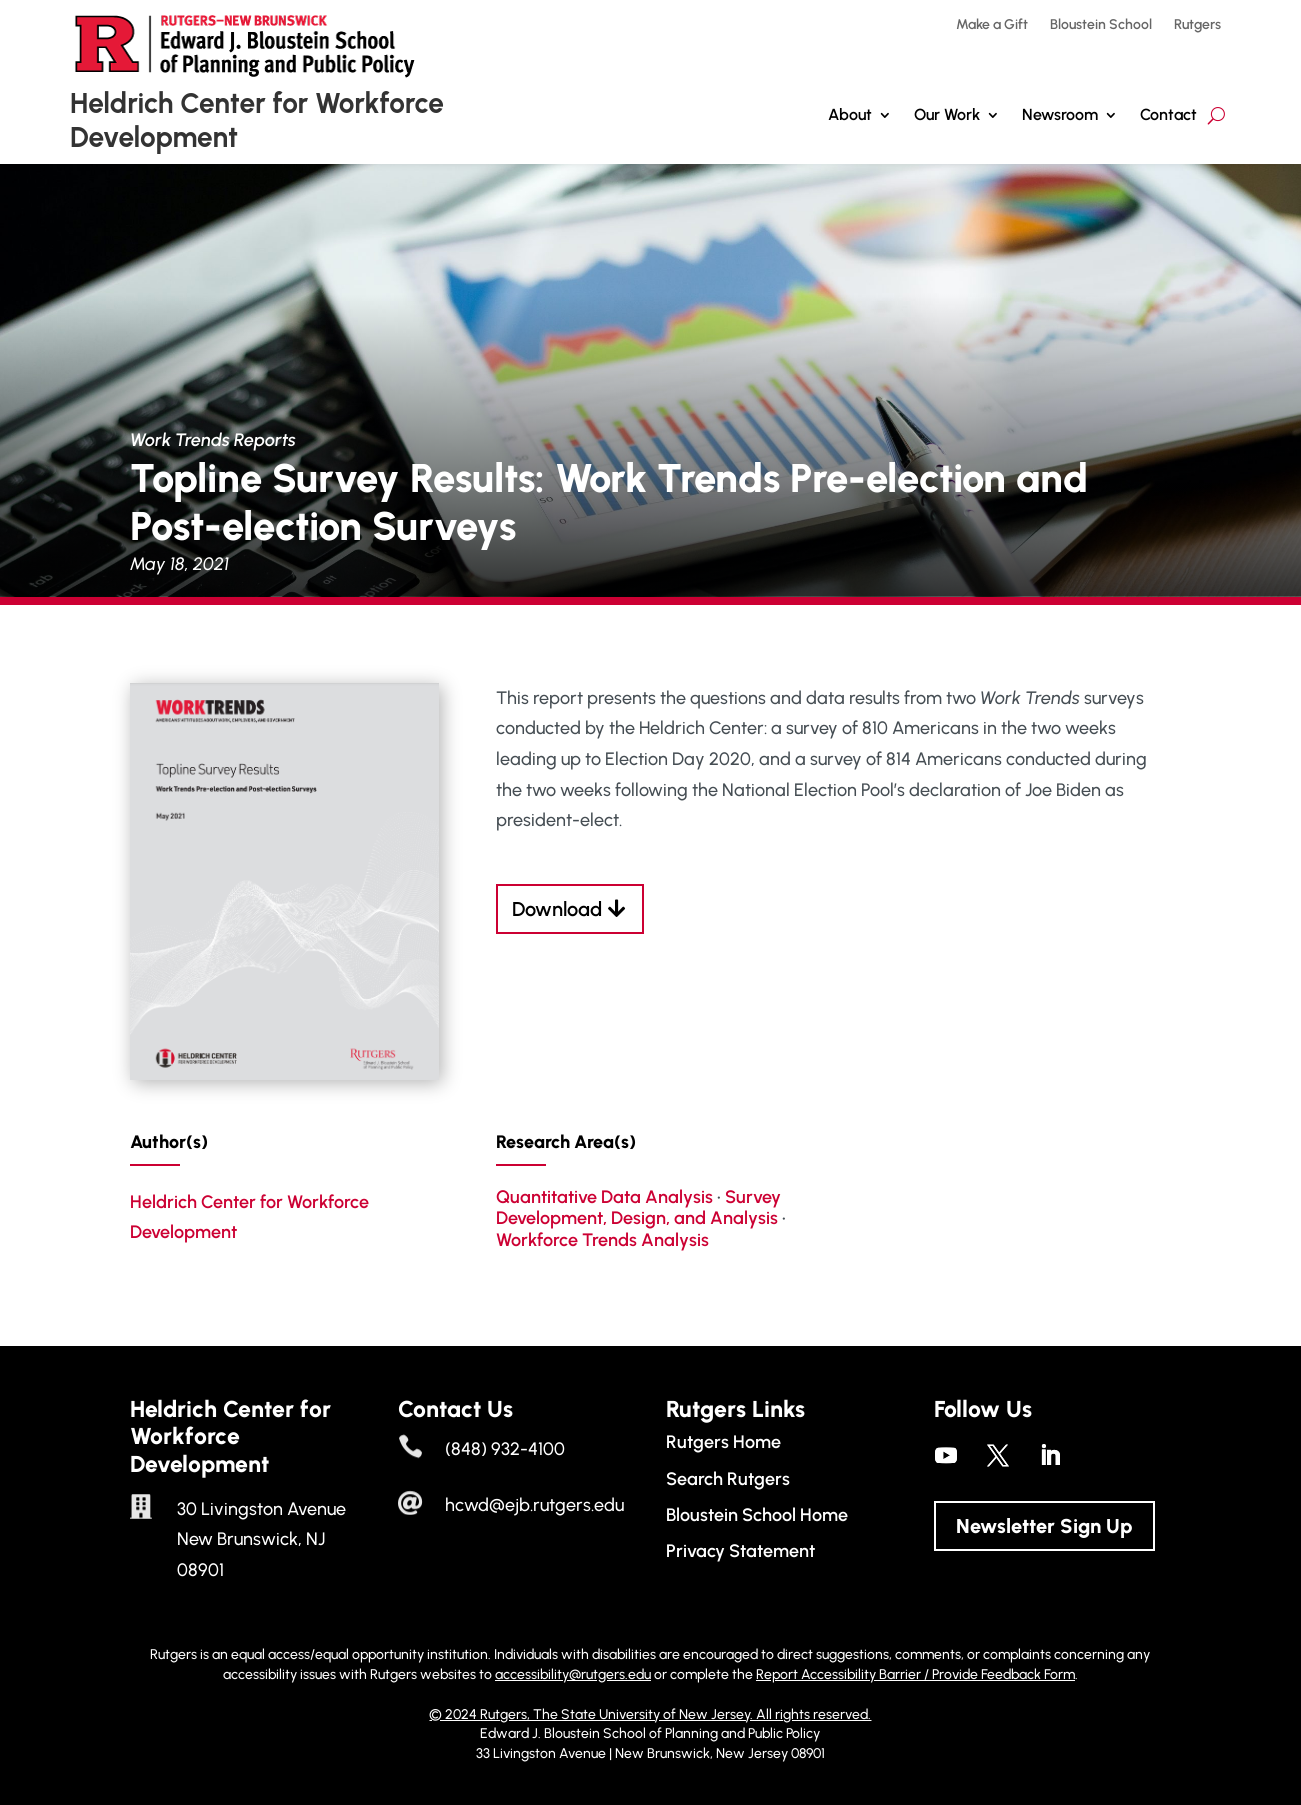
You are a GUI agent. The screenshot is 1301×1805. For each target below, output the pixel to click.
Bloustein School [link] (1101, 25)
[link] (284, 1074)
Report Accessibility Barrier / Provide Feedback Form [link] (915, 1674)
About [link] (850, 114)
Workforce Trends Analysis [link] (602, 1240)
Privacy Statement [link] (740, 1551)
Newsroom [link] (1060, 114)
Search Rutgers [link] (728, 1479)
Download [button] (557, 909)
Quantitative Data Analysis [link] (604, 1197)
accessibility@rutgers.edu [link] (573, 1674)
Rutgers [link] (1197, 25)
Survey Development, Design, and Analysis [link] (638, 1208)
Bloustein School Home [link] (757, 1515)
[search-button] (1216, 115)
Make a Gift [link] (992, 25)
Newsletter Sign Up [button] (1044, 1526)
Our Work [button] (947, 114)
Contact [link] (1168, 114)
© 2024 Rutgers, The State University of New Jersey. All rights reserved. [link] (650, 1714)
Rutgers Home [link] (723, 1442)
